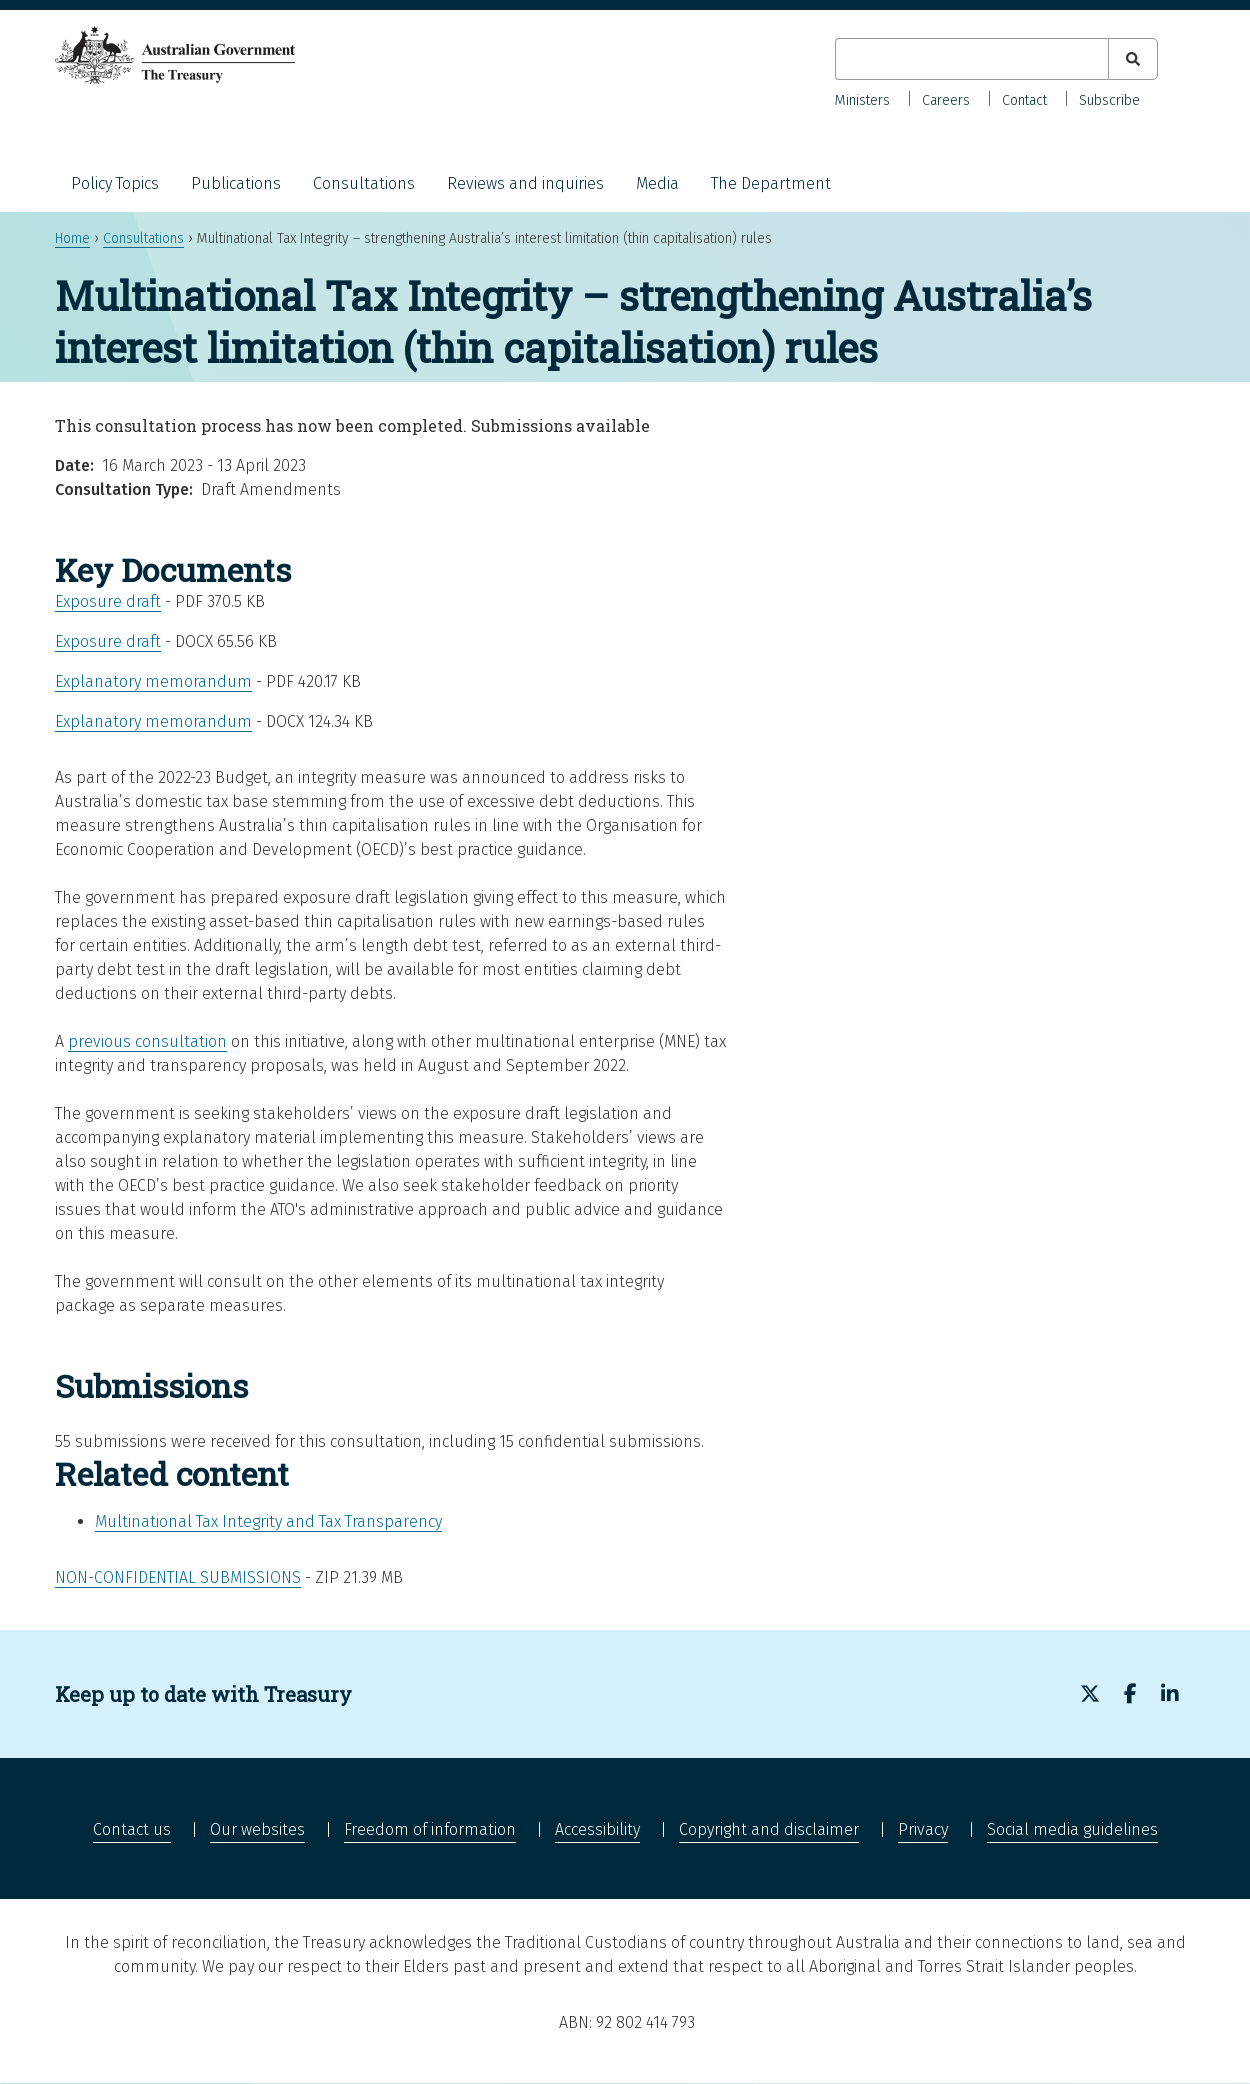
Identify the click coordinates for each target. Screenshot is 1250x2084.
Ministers (862, 100)
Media (657, 183)
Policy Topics (115, 183)
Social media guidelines (1072, 1829)
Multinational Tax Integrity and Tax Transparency (268, 1521)
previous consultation (147, 1041)
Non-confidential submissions (178, 1577)
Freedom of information (430, 1829)
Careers (946, 100)
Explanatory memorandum (153, 681)
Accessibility (597, 1829)
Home (72, 238)
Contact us (132, 1829)
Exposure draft (108, 601)
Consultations (364, 183)
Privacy (923, 1829)
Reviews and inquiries (525, 183)
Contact (1024, 100)
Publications (236, 183)
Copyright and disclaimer (769, 1829)
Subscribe (1109, 100)
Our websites (257, 1829)
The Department (771, 183)
